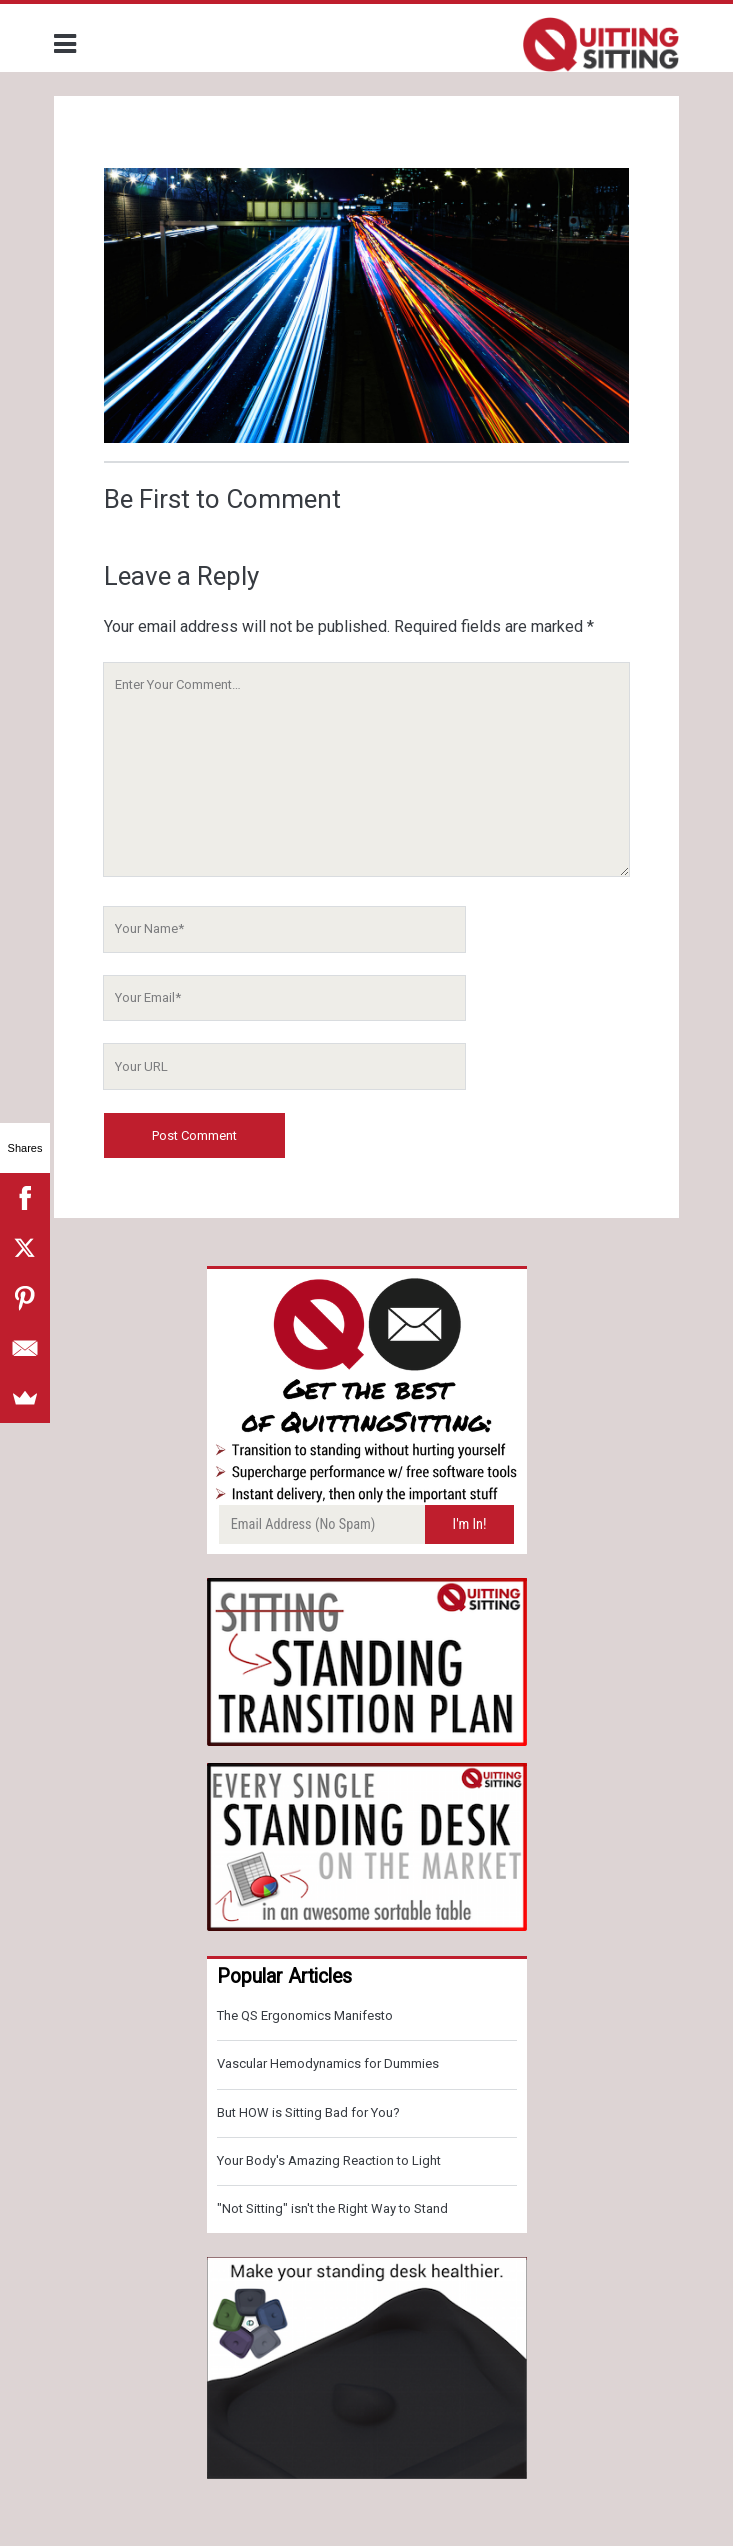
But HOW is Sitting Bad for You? (308, 2112)
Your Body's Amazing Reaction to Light (329, 2160)
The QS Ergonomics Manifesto (305, 2015)
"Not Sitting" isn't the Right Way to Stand (332, 2208)
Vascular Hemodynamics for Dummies (328, 2063)
